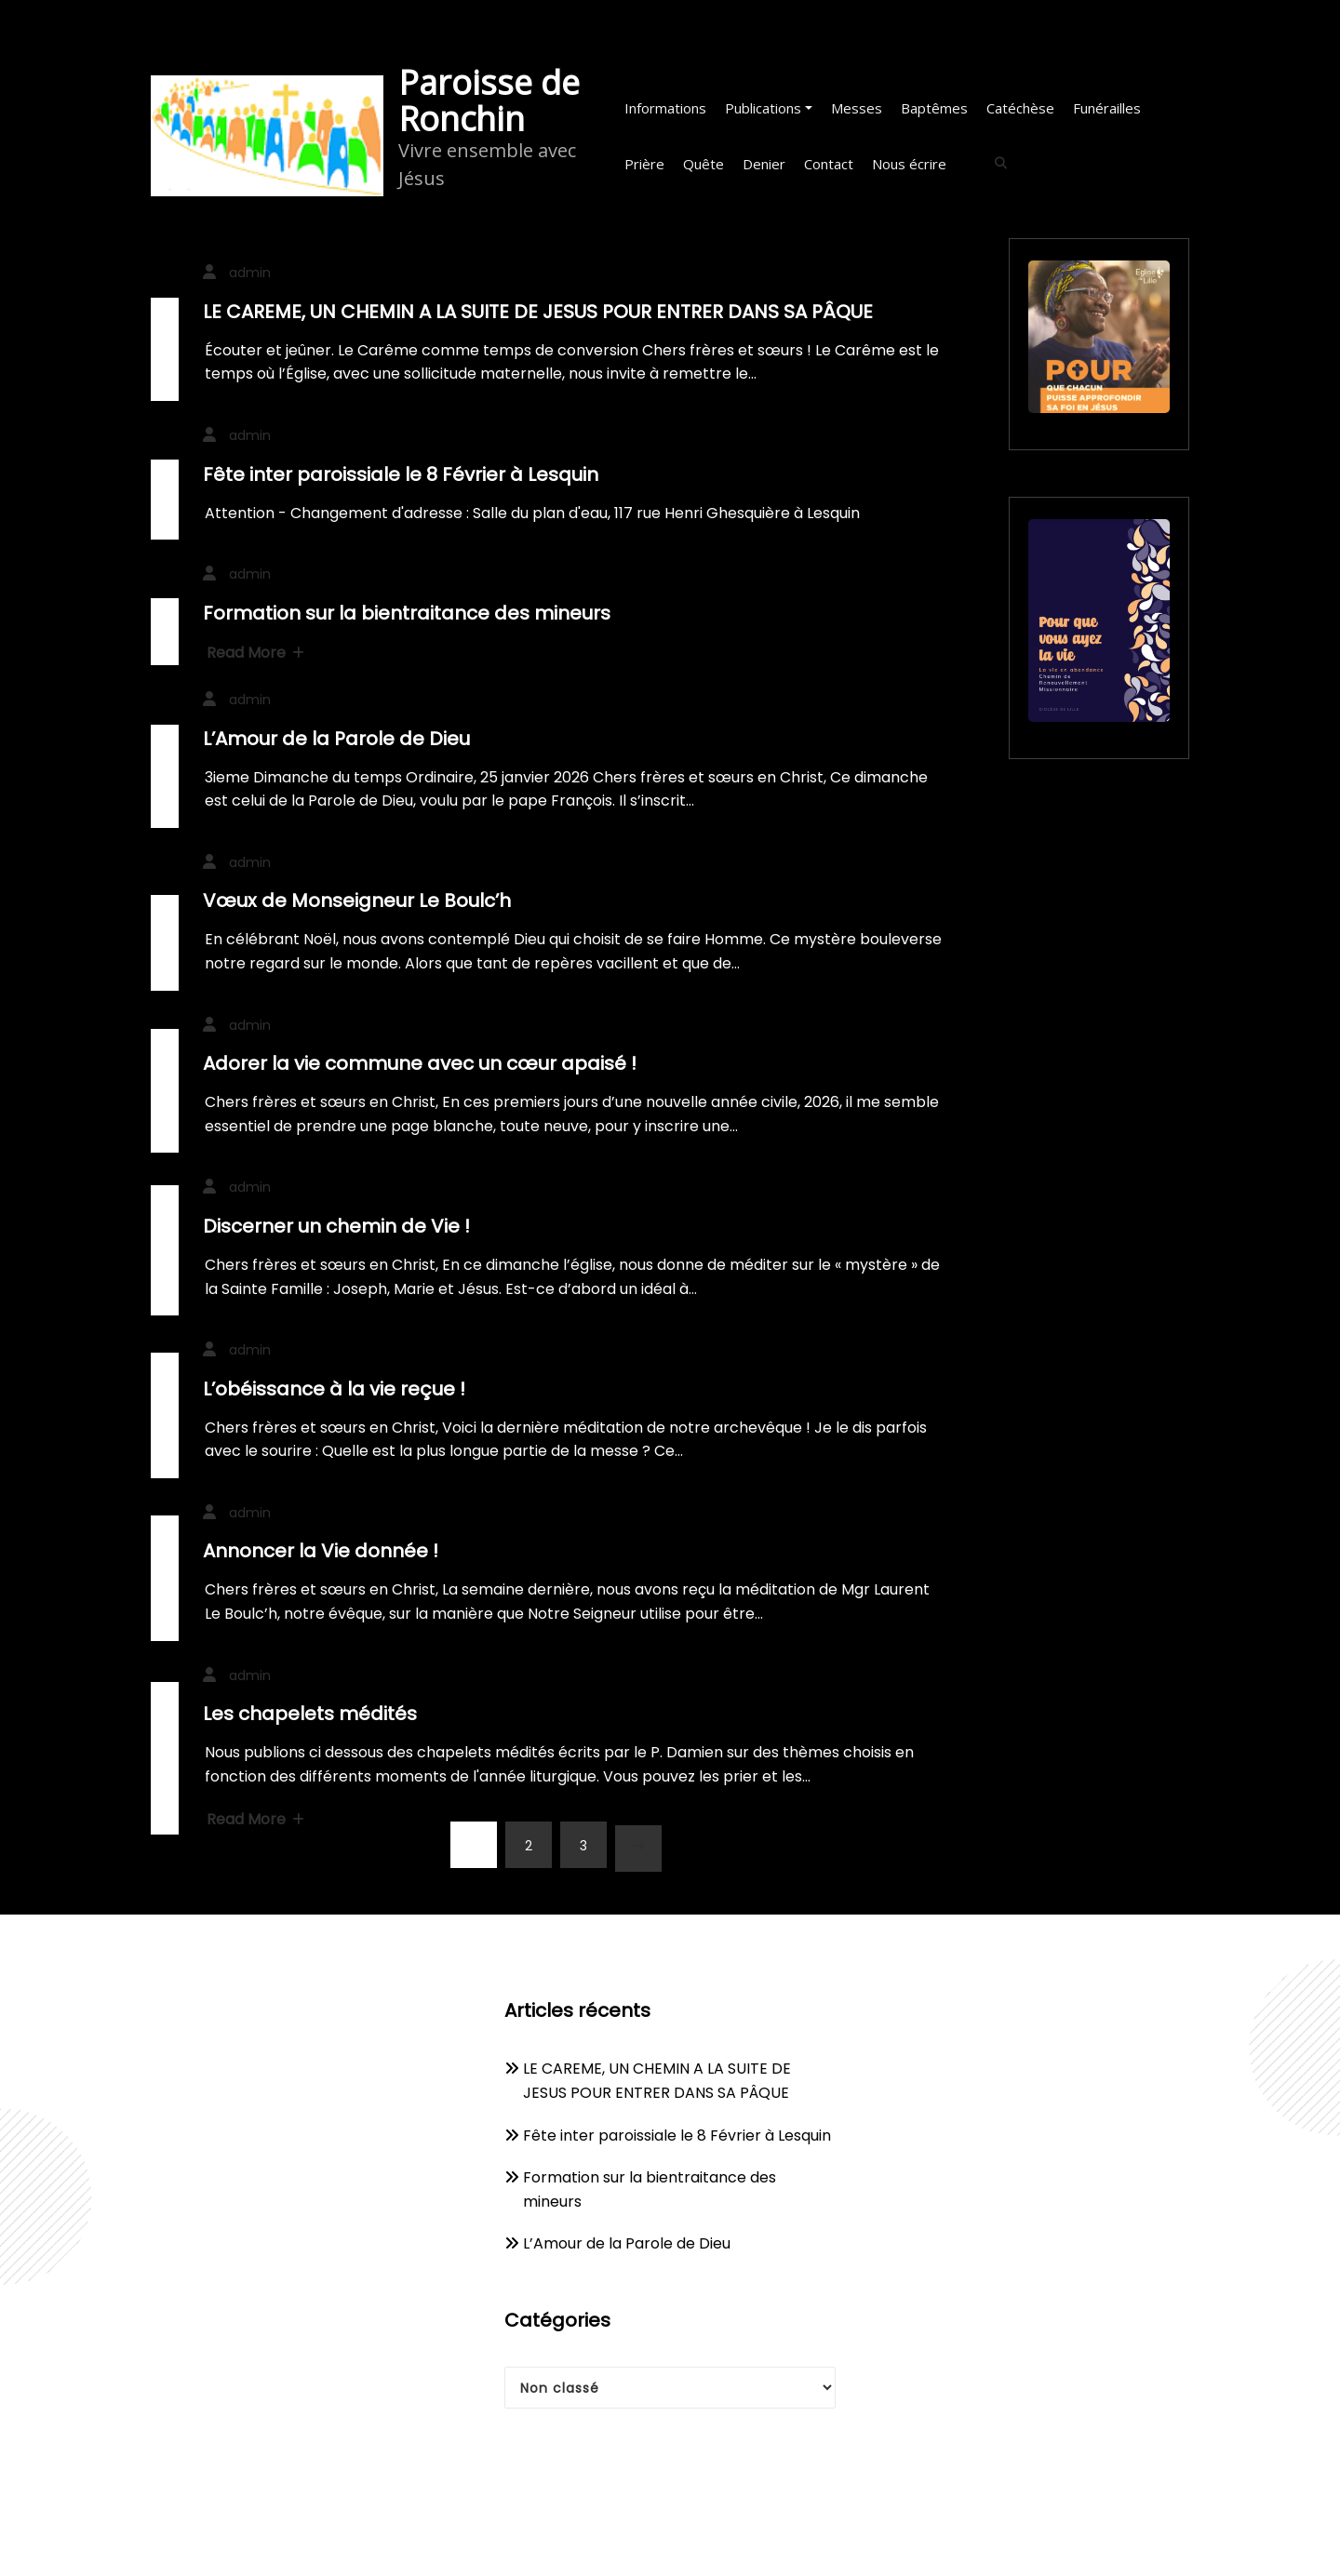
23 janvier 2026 (164, 791)
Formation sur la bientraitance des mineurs (406, 613)
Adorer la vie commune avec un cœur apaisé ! (419, 1063)
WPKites (761, 2541)
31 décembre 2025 (164, 1107)
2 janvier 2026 (164, 958)
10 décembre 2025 (164, 1593)
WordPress (619, 2541)
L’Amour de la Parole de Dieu (336, 739)
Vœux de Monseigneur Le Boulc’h (357, 901)
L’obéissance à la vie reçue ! (334, 1389)
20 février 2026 (164, 364)
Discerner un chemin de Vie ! (336, 1226)
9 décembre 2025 (164, 1758)
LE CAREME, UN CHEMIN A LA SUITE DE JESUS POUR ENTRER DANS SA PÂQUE (538, 312)
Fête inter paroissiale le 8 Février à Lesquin (400, 474)
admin (250, 272)
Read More (255, 652)
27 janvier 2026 (164, 527)
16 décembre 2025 (164, 1430)
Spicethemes (863, 2541)
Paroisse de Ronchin (489, 100)
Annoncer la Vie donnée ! (320, 1551)
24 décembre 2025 (164, 1266)
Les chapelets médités (310, 1714)
